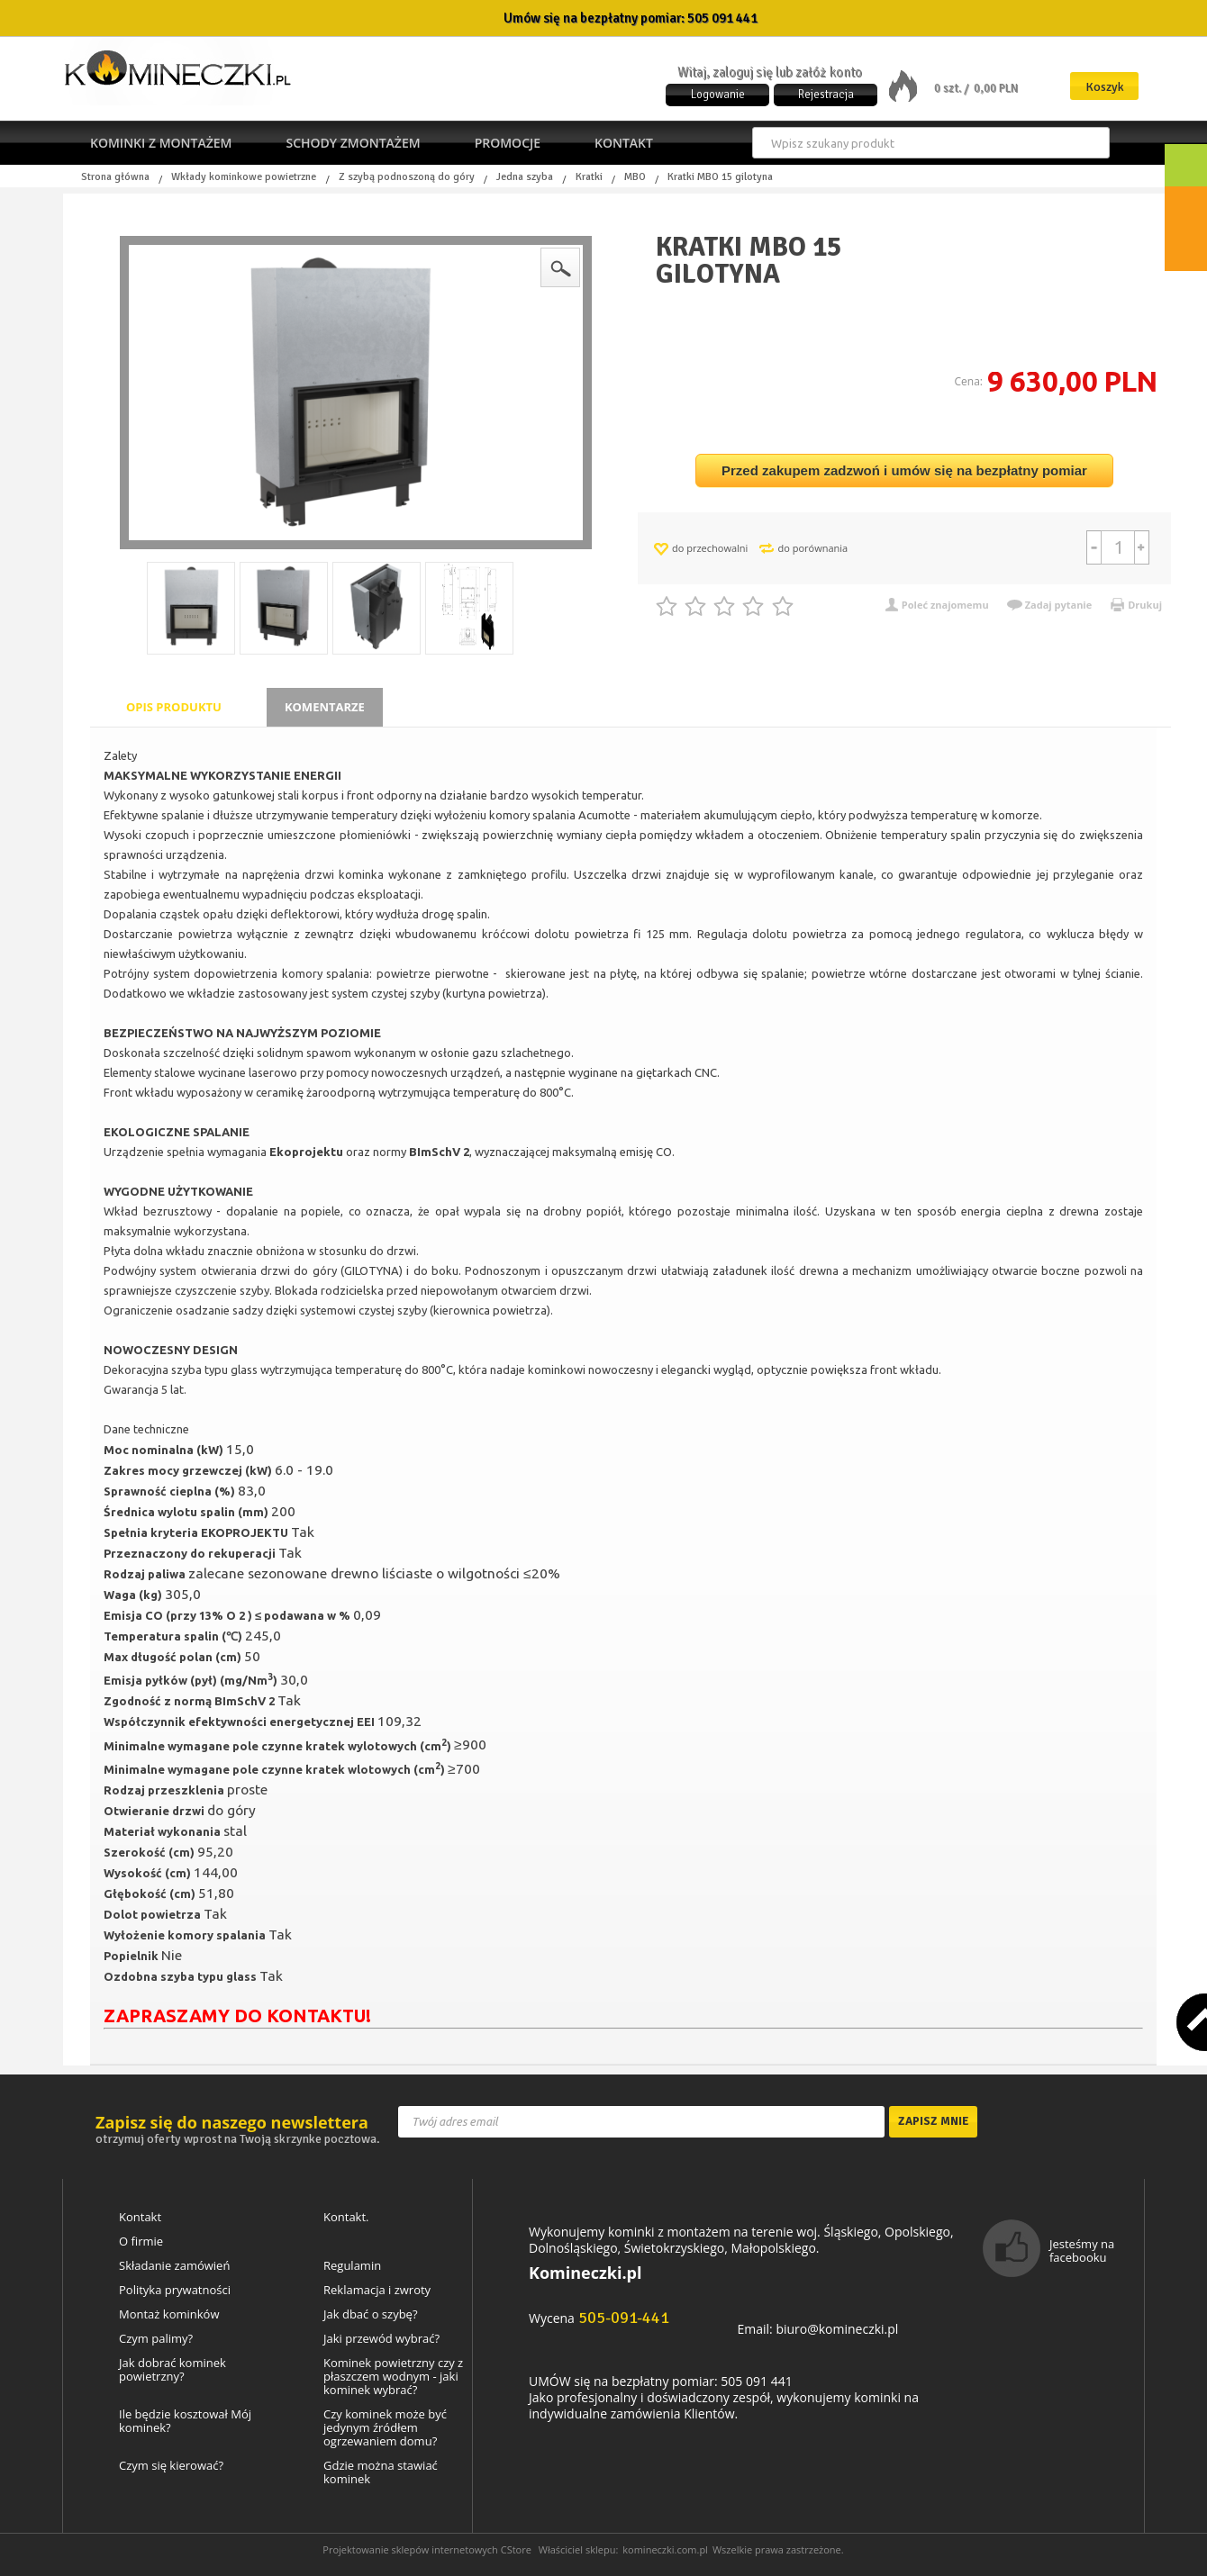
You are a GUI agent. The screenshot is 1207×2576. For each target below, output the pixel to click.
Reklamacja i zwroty (377, 2290)
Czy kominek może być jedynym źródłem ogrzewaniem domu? (385, 2428)
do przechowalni (710, 548)
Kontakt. (346, 2217)
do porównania (812, 548)
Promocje (507, 142)
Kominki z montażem (160, 142)
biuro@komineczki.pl (837, 2328)
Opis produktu (174, 707)
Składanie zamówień (174, 2266)
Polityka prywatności (175, 2290)
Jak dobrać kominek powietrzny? (172, 2369)
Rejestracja (826, 94)
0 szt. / (952, 88)
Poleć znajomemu (945, 604)
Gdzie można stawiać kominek (380, 2472)
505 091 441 (722, 18)
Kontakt (623, 142)
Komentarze (325, 707)
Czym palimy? (156, 2339)
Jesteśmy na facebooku (1081, 2250)
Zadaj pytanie (1059, 604)
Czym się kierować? (171, 2465)
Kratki (589, 177)
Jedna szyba (524, 177)
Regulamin (352, 2266)
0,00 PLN (996, 88)
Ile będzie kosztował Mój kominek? (185, 2421)
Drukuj (1145, 604)
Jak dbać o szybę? (370, 2314)
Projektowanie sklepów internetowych (410, 2549)
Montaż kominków (169, 2314)
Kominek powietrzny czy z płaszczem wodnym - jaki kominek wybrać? (393, 2376)
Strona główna (115, 177)
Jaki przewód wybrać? (381, 2339)
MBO (635, 177)
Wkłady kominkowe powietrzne (243, 177)
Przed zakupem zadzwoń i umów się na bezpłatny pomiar (904, 470)
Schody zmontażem (353, 142)
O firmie (141, 2241)
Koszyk (1104, 87)
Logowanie (718, 94)
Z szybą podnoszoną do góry (407, 177)
